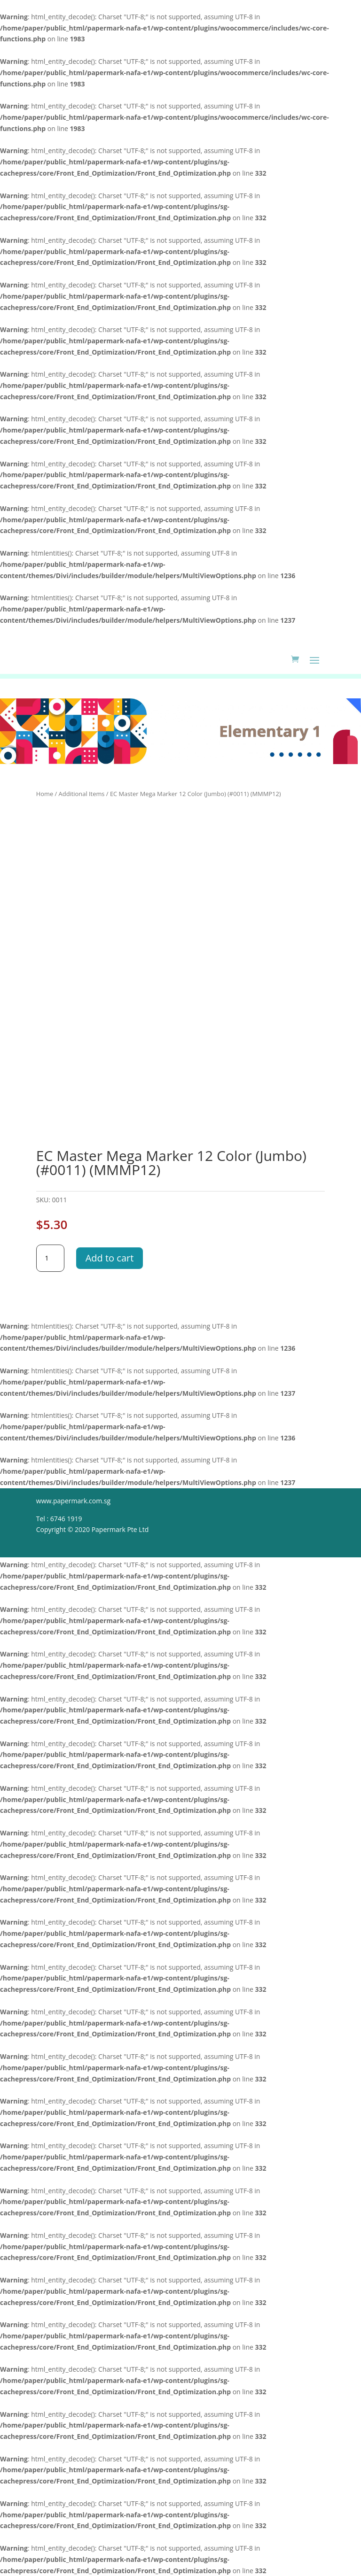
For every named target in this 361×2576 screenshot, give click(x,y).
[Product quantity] (50, 1258)
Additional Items (82, 793)
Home (44, 793)
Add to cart (110, 1258)
